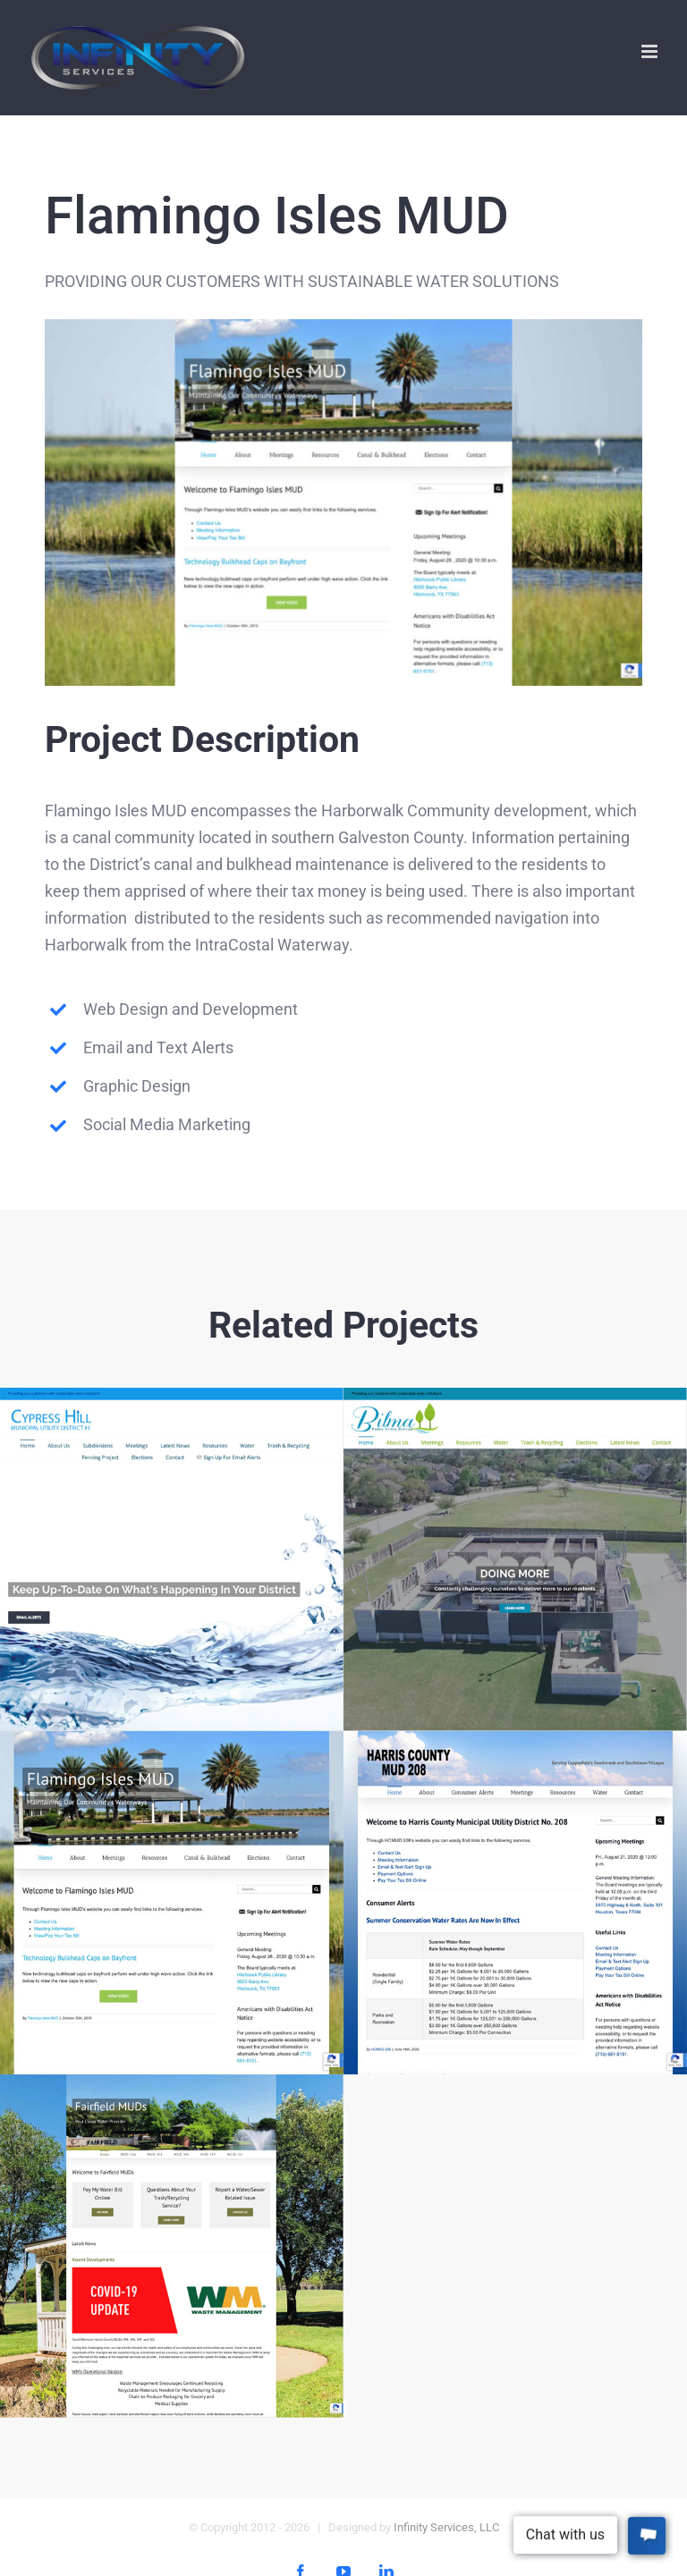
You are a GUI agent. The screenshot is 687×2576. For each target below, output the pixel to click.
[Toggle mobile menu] (650, 51)
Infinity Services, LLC (446, 2527)
